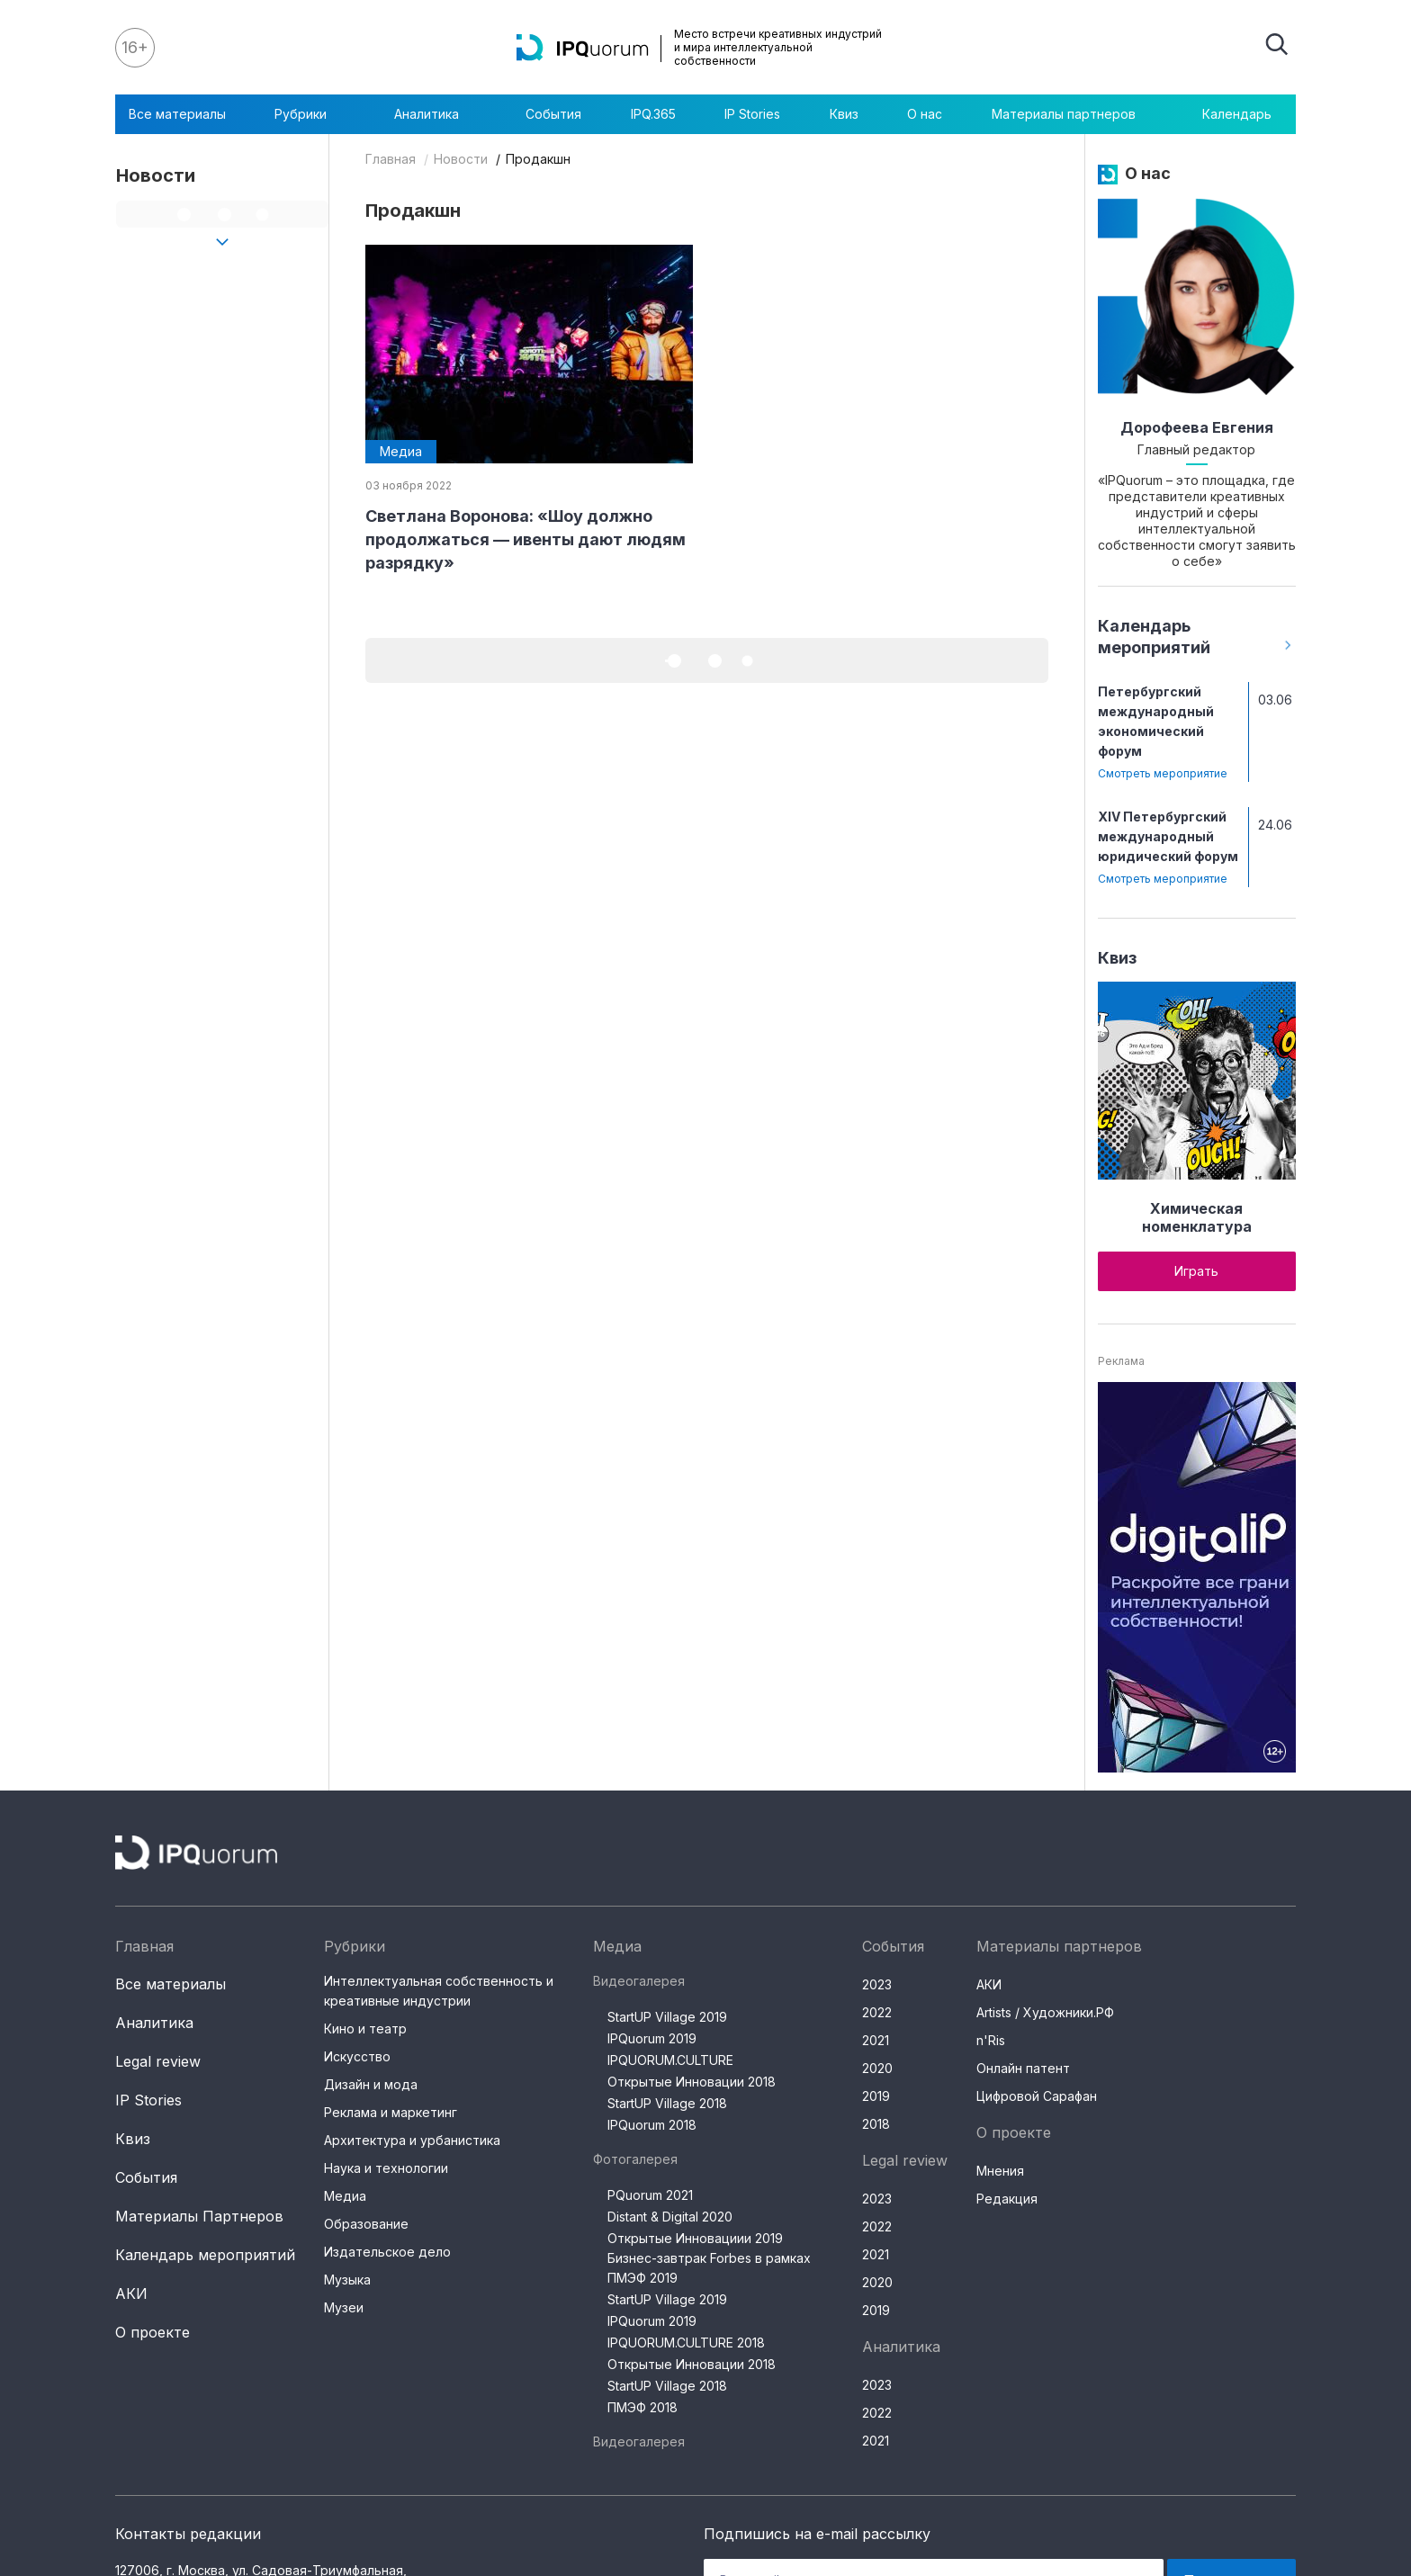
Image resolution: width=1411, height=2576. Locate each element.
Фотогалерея (635, 2159)
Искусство (357, 2056)
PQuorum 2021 (650, 2195)
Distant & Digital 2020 (669, 2216)
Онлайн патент (1023, 2068)
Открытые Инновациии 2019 (695, 2238)
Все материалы (177, 113)
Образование (366, 2223)
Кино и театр (365, 2028)
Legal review (158, 2061)
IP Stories (752, 113)
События (553, 113)
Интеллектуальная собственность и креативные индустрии (438, 1990)
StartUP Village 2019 (667, 2016)
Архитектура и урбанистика (412, 2140)
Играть (1196, 1271)
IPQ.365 (653, 113)
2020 (877, 2068)
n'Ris (990, 2040)
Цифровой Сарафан (1036, 2096)
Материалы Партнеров (199, 2216)
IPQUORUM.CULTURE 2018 (686, 2342)
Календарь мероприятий (205, 2255)
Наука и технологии (386, 2168)
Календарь (1237, 113)
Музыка (347, 2279)
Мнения (1000, 2170)
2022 (877, 2012)
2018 (876, 2124)
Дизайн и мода (371, 2084)
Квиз (844, 113)
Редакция (1007, 2198)
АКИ (131, 2293)
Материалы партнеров (1073, 114)
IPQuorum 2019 (652, 2038)
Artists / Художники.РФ (1045, 2012)
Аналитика (435, 114)
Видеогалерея (639, 1980)
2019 (876, 2096)
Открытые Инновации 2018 (691, 2081)
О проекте (152, 2332)
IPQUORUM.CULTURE (670, 2060)
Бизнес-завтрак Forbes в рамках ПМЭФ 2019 (709, 2267)
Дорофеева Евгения (1196, 427)
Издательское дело (387, 2251)
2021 (875, 2040)
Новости (461, 158)
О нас (924, 113)
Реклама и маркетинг (390, 2112)
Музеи (344, 2307)
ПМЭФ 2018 (642, 2407)
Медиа (345, 2196)
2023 (877, 1984)
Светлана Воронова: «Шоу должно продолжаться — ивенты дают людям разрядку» (525, 539)
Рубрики (309, 114)
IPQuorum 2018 (652, 2124)
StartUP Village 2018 (667, 2103)
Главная (390, 158)
